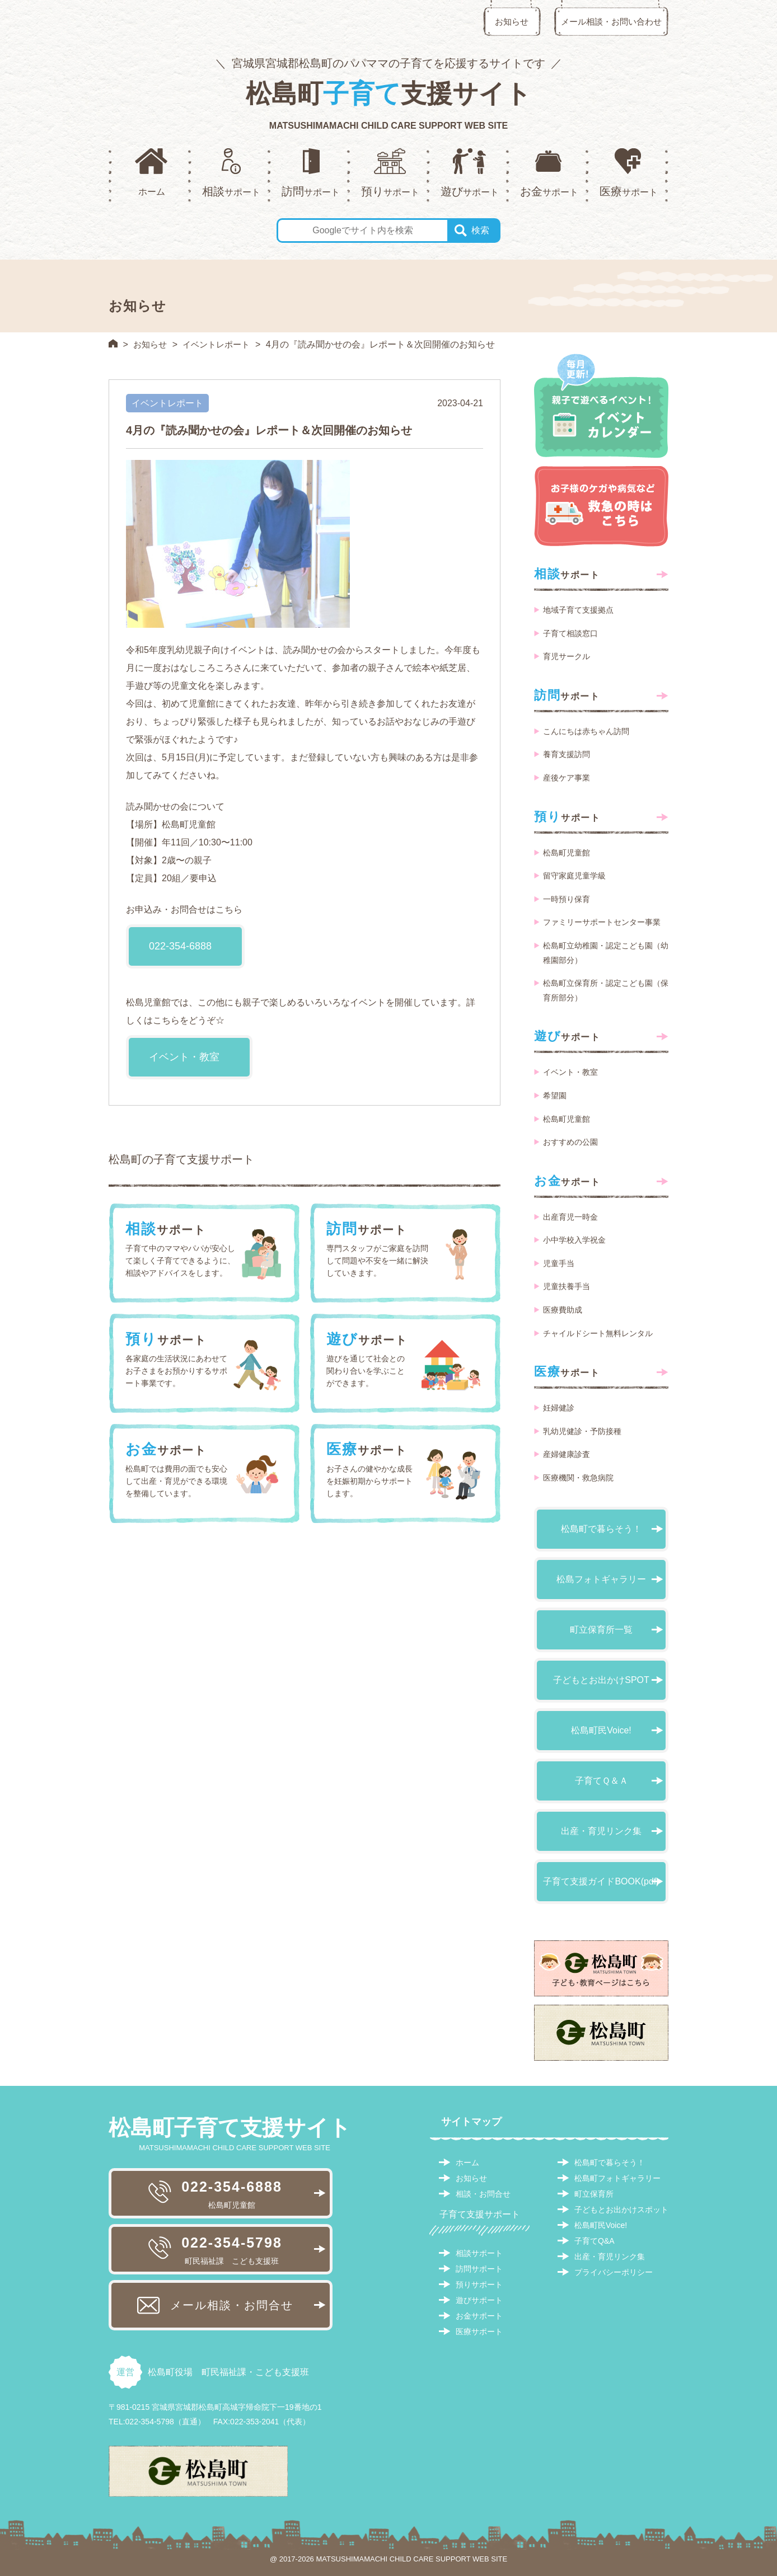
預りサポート (479, 2284)
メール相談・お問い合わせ (611, 21)
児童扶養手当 (566, 1286)
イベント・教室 (184, 1057)
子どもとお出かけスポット (621, 2209)
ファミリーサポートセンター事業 (602, 922)
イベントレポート (220, 344)
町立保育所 (594, 2193)
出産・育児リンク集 (601, 1831)
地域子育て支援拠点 (578, 609)
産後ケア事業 (566, 777)
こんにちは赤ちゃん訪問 (586, 731)
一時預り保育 (566, 899)
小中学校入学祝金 (574, 1239)
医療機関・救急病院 (578, 1477)
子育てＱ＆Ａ (601, 1780)
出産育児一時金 (570, 1216)
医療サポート (479, 2331)
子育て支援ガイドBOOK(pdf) (601, 1881)
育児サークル (566, 656)
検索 (480, 230)
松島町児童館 (566, 852)
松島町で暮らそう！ (601, 1529)
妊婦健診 (558, 1407)
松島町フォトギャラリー (617, 2178)
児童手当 (558, 1263)
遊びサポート (479, 2300)
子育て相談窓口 (570, 633)
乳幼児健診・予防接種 (582, 1431)
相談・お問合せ (483, 2193)
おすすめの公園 (570, 1141)
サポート (567, 574)
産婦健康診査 (566, 1454)
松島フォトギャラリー (601, 1579)
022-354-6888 (180, 946)
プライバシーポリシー (613, 2272)
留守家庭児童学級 (574, 875)
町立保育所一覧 (601, 1629)
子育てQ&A (594, 2240)
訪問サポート (479, 2268)
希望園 (555, 1095)
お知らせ (511, 21)
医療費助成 (562, 1309)
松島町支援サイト (388, 93)
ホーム (467, 2162)
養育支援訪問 (566, 754)
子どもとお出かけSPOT (601, 1680)
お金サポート (479, 2315)
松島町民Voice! (601, 1730)
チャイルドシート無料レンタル (598, 1333)
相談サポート (479, 2253)
